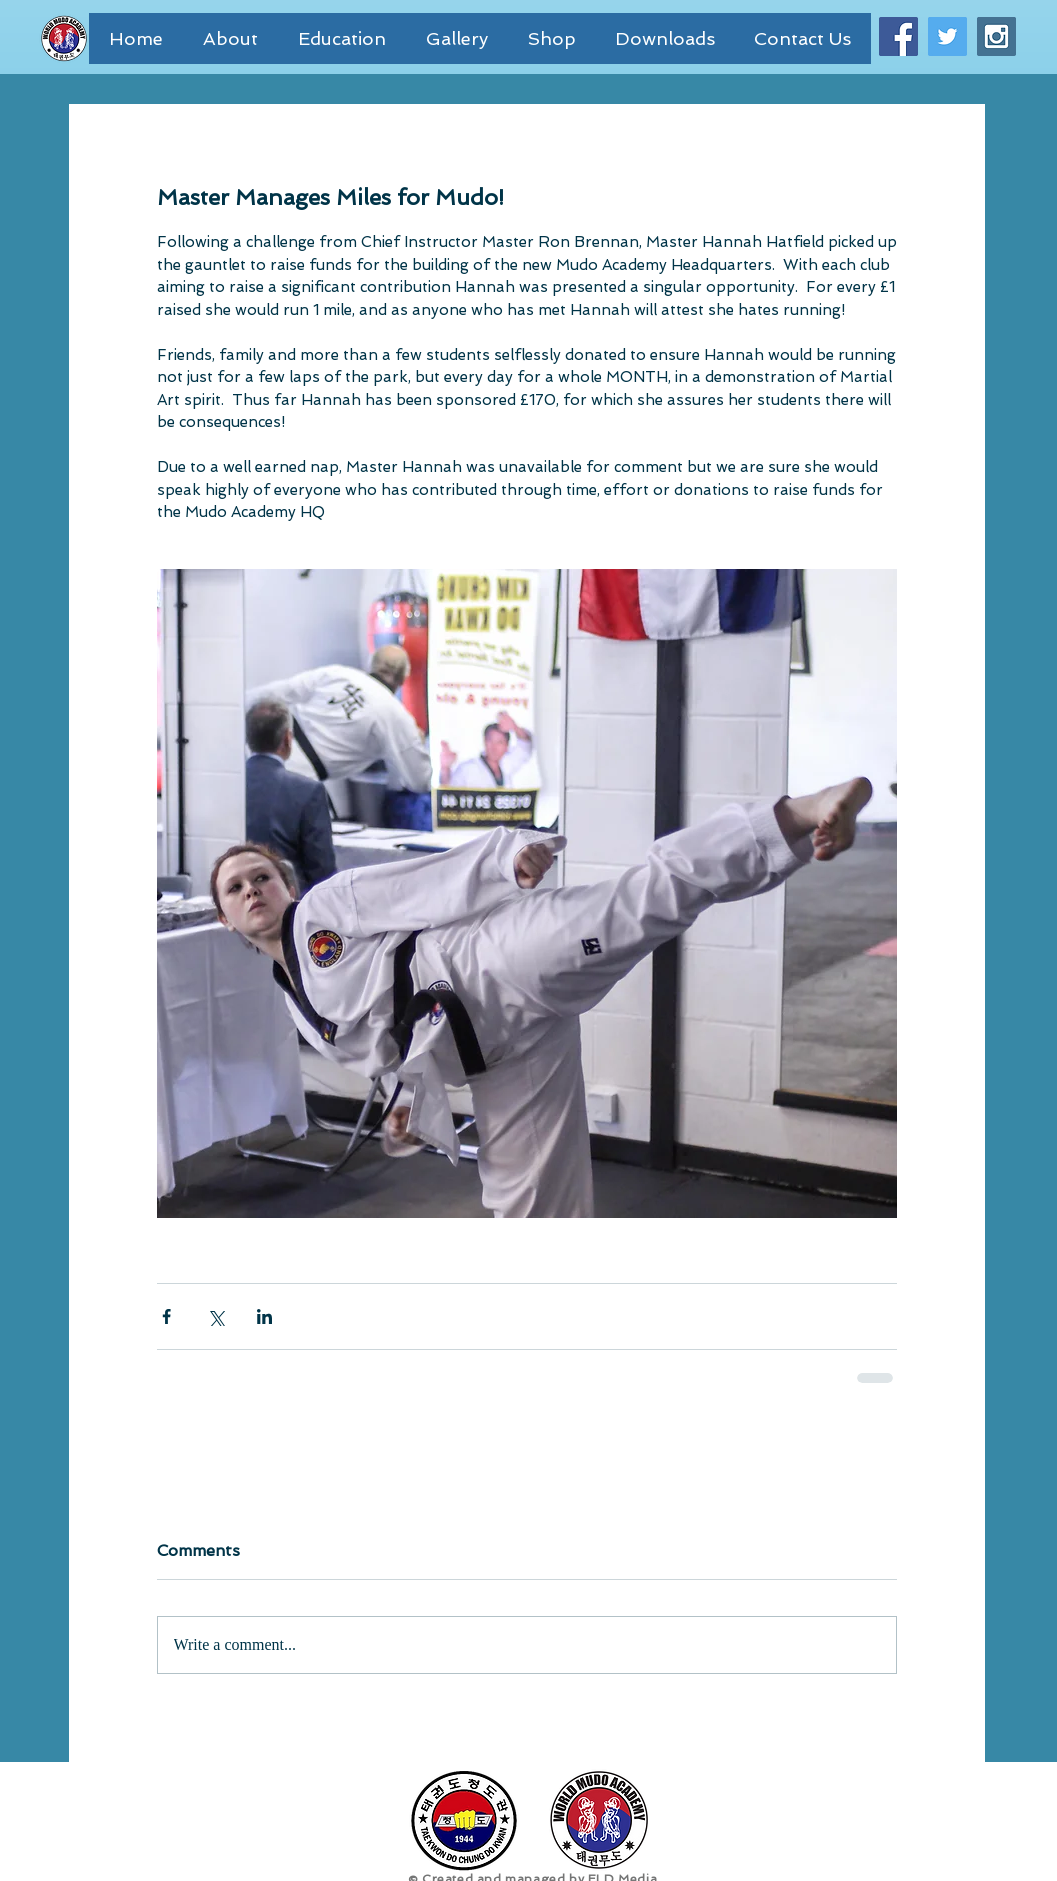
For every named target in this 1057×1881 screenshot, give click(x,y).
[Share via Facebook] (166, 1316)
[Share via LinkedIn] (264, 1316)
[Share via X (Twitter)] (215, 1316)
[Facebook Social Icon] (898, 36)
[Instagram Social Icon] (996, 36)
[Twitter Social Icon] (947, 36)
